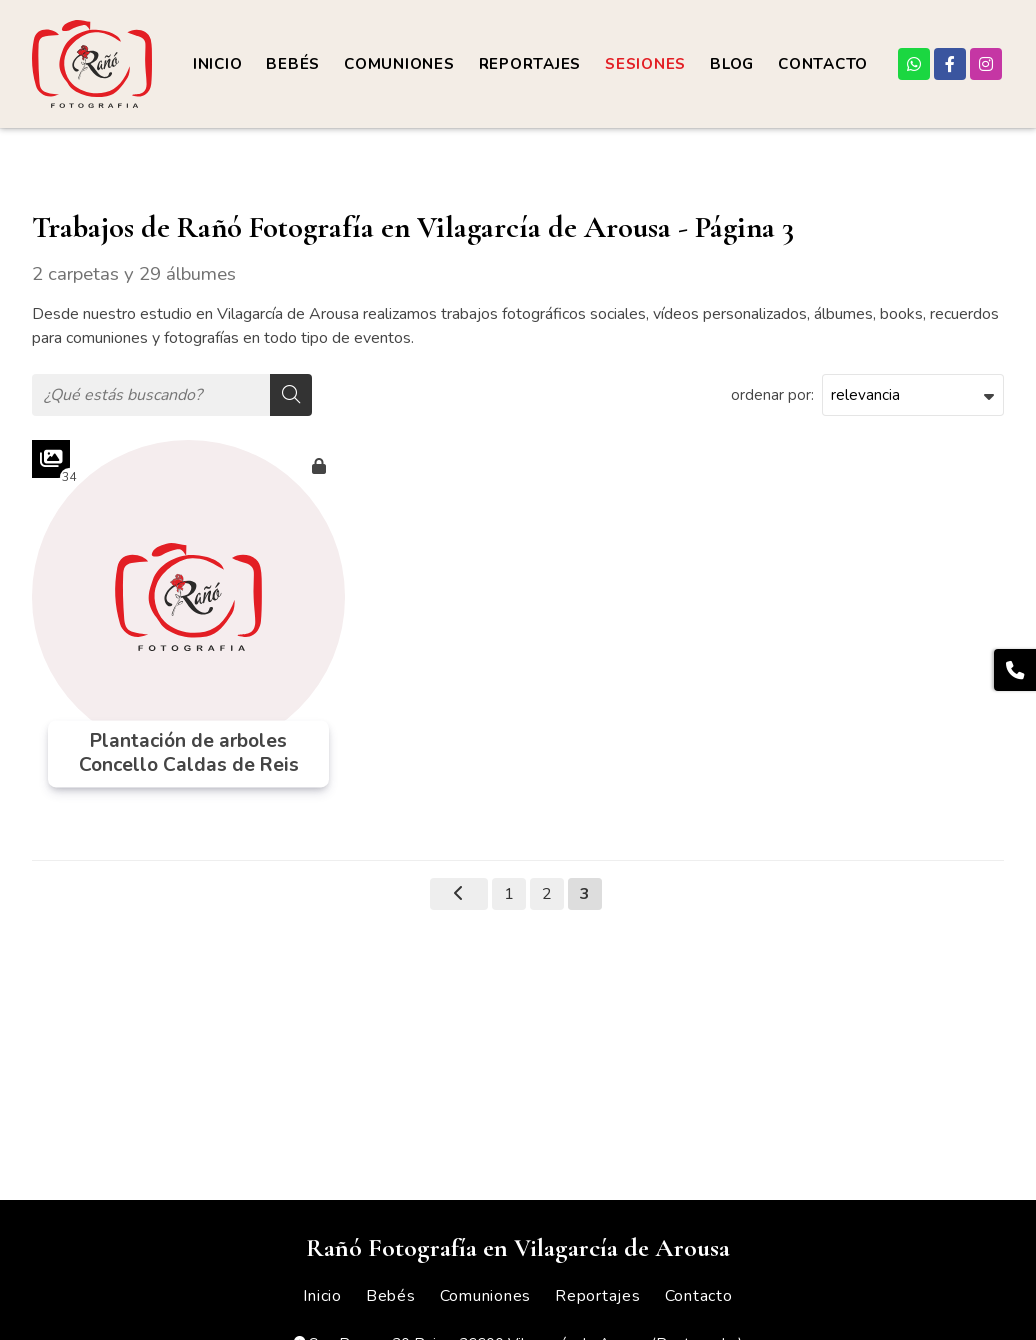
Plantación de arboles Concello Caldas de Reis (189, 754)
